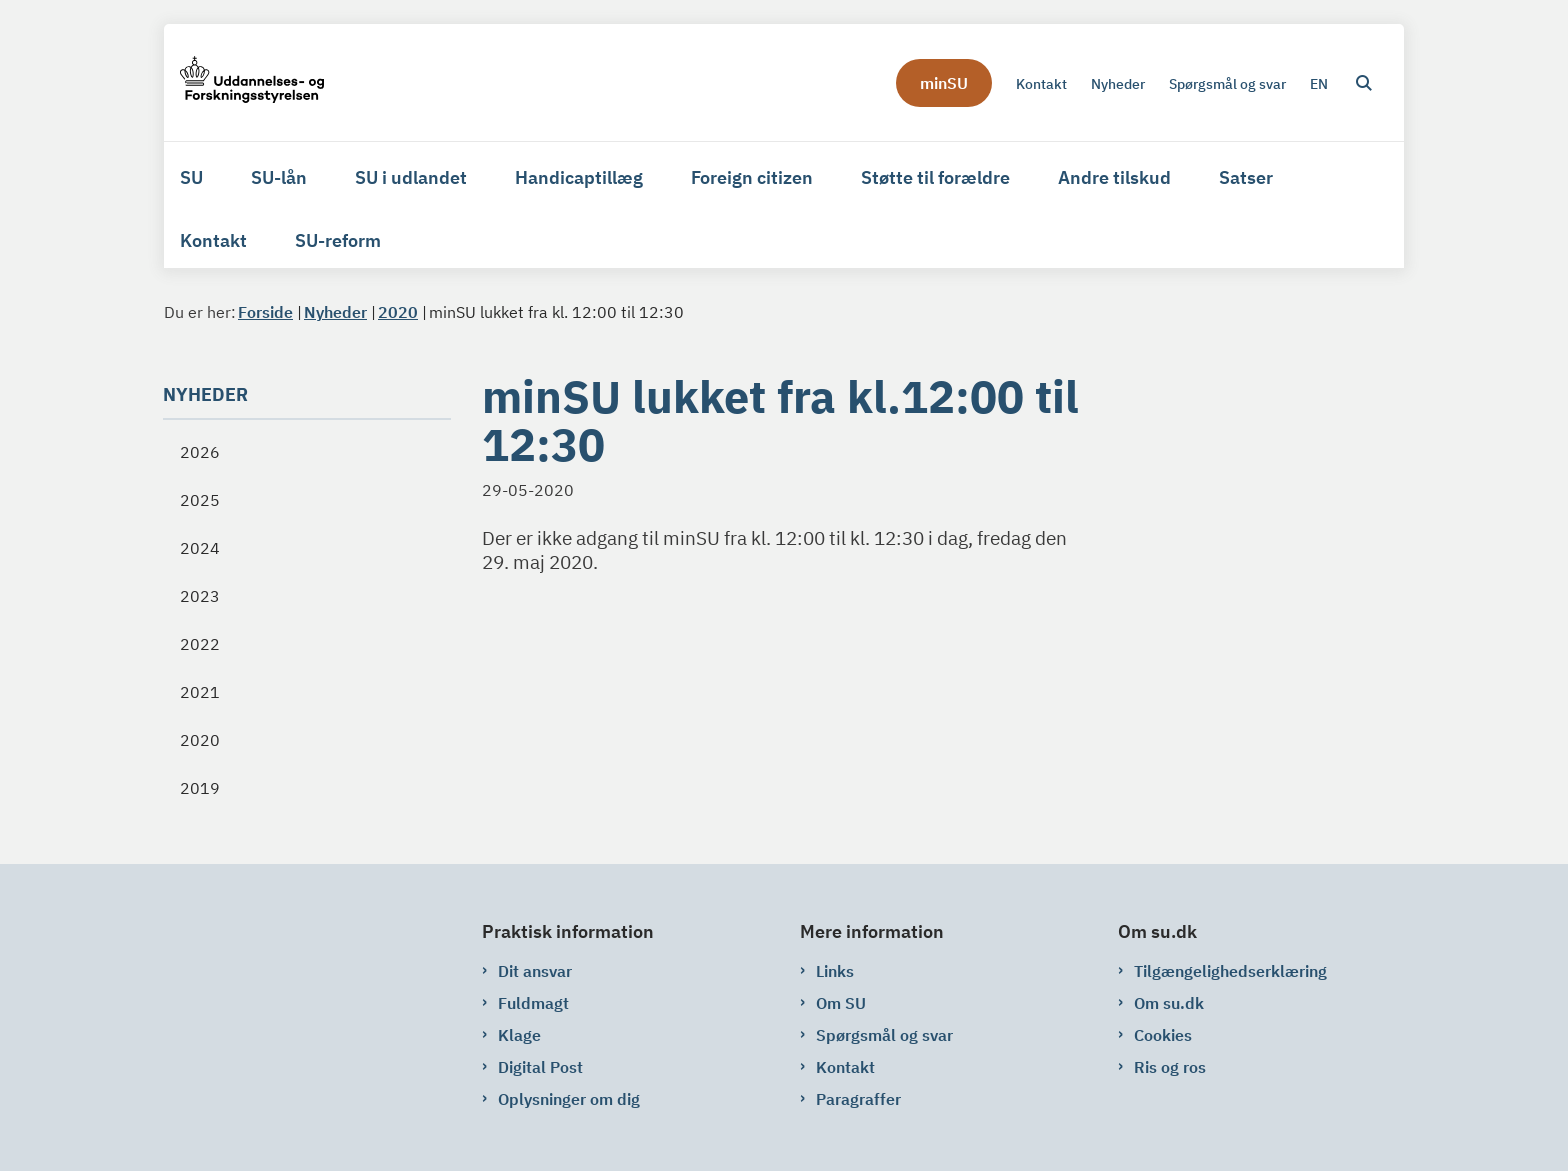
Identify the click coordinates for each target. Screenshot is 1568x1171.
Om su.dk (1169, 1003)
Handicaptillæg (579, 177)
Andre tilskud (1114, 177)
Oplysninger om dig (569, 1099)
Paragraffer (858, 1099)
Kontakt (213, 240)
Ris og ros (1170, 1067)
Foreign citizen (752, 177)
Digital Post (540, 1067)
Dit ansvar (535, 971)
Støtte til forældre (935, 177)
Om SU (841, 1003)
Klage (519, 1035)
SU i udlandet (411, 177)
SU (191, 177)
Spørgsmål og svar (884, 1035)
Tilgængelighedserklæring (1230, 971)
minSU (944, 83)
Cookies (1163, 1035)
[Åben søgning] (1364, 83)
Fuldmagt (533, 1003)
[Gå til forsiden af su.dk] (252, 82)
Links (835, 971)
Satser (1246, 177)
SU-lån (279, 177)
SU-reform (338, 240)
